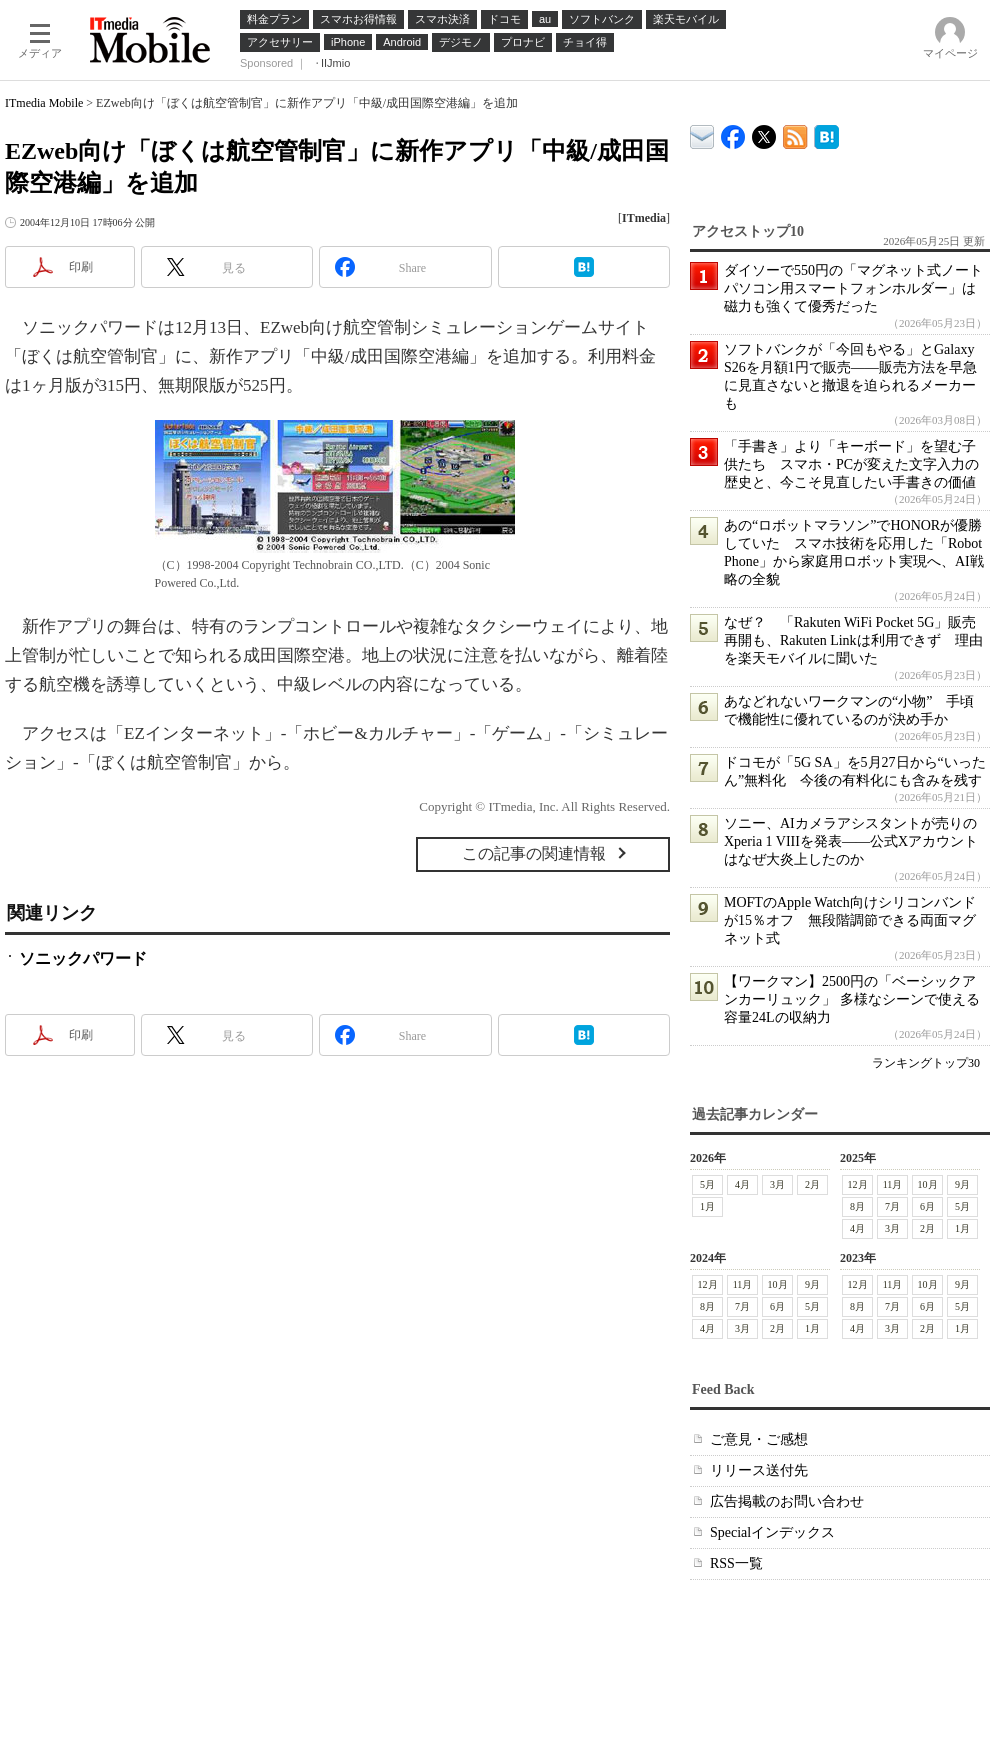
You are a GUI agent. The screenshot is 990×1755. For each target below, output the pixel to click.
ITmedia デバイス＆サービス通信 (702, 133)
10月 (928, 1184)
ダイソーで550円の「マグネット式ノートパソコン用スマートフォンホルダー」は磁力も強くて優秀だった (853, 288)
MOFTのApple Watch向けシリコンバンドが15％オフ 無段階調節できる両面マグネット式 (850, 920)
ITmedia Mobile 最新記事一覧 (795, 133)
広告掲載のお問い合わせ (787, 1501)
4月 (742, 1184)
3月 (777, 1184)
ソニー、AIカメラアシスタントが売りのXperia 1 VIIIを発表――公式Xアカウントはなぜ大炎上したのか (851, 841)
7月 (892, 1206)
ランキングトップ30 (926, 1063)
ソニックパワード (83, 958)
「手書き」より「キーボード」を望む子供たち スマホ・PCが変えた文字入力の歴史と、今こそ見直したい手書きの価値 (851, 464)
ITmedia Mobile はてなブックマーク (826, 133)
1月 (707, 1206)
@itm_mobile (764, 132)
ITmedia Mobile (44, 103)
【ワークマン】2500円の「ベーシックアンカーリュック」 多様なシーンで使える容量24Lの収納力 (852, 999)
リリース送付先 (759, 1470)
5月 (707, 1184)
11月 (893, 1184)
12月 (858, 1184)
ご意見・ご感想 (759, 1439)
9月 (962, 1184)
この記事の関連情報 (534, 853)
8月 (857, 1206)
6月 (927, 1206)
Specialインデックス (772, 1532)
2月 (812, 1184)
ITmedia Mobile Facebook (733, 132)
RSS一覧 (736, 1563)
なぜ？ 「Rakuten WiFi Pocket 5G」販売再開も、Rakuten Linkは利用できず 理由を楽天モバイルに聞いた (853, 640)
